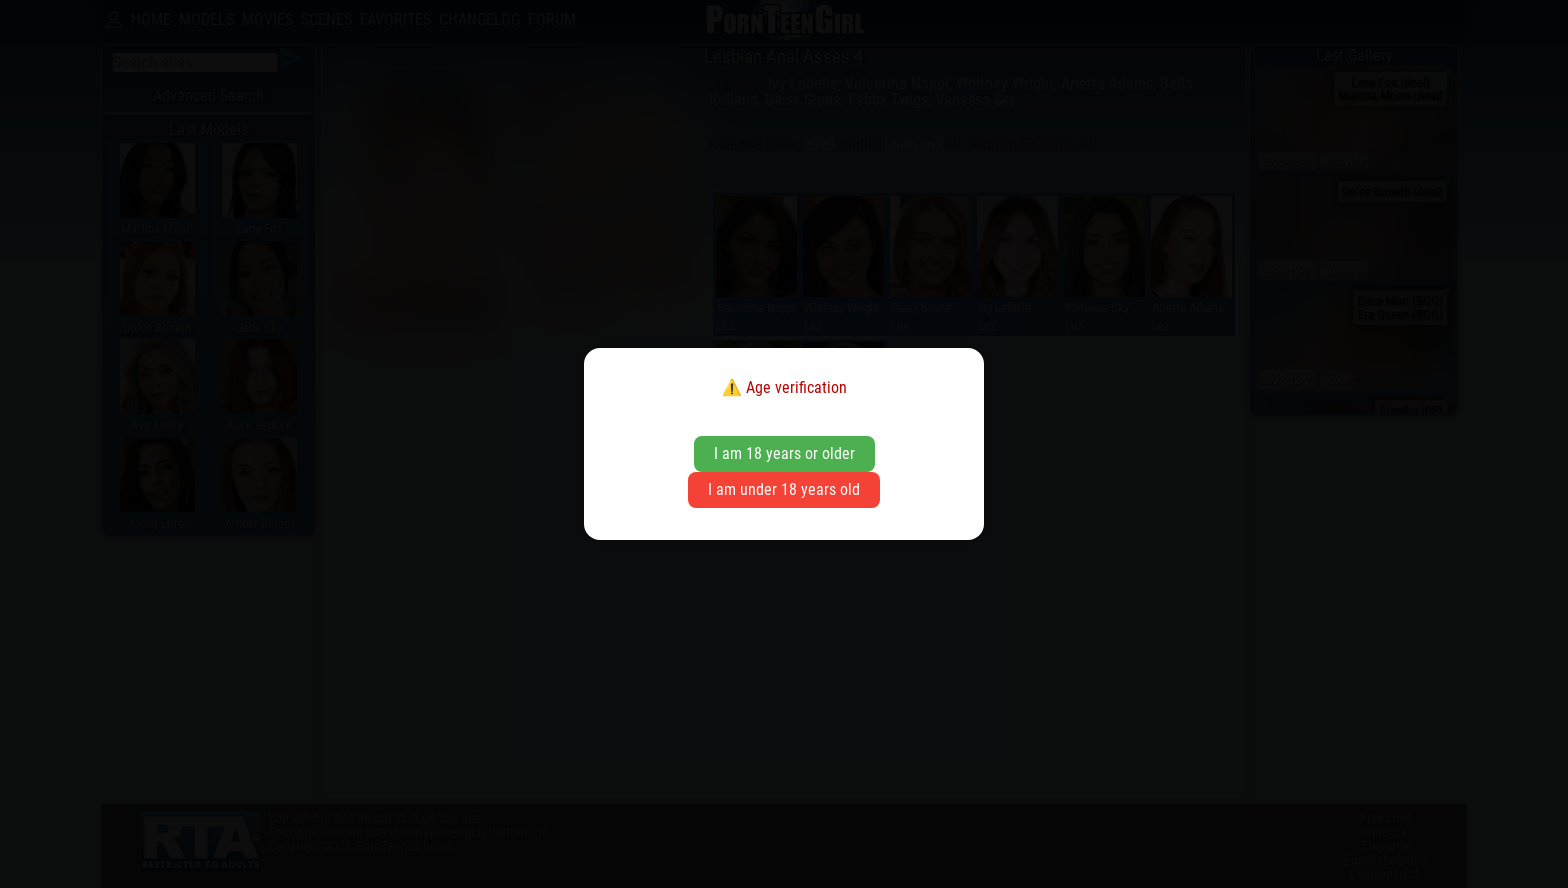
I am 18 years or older (784, 453)
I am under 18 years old (784, 489)
